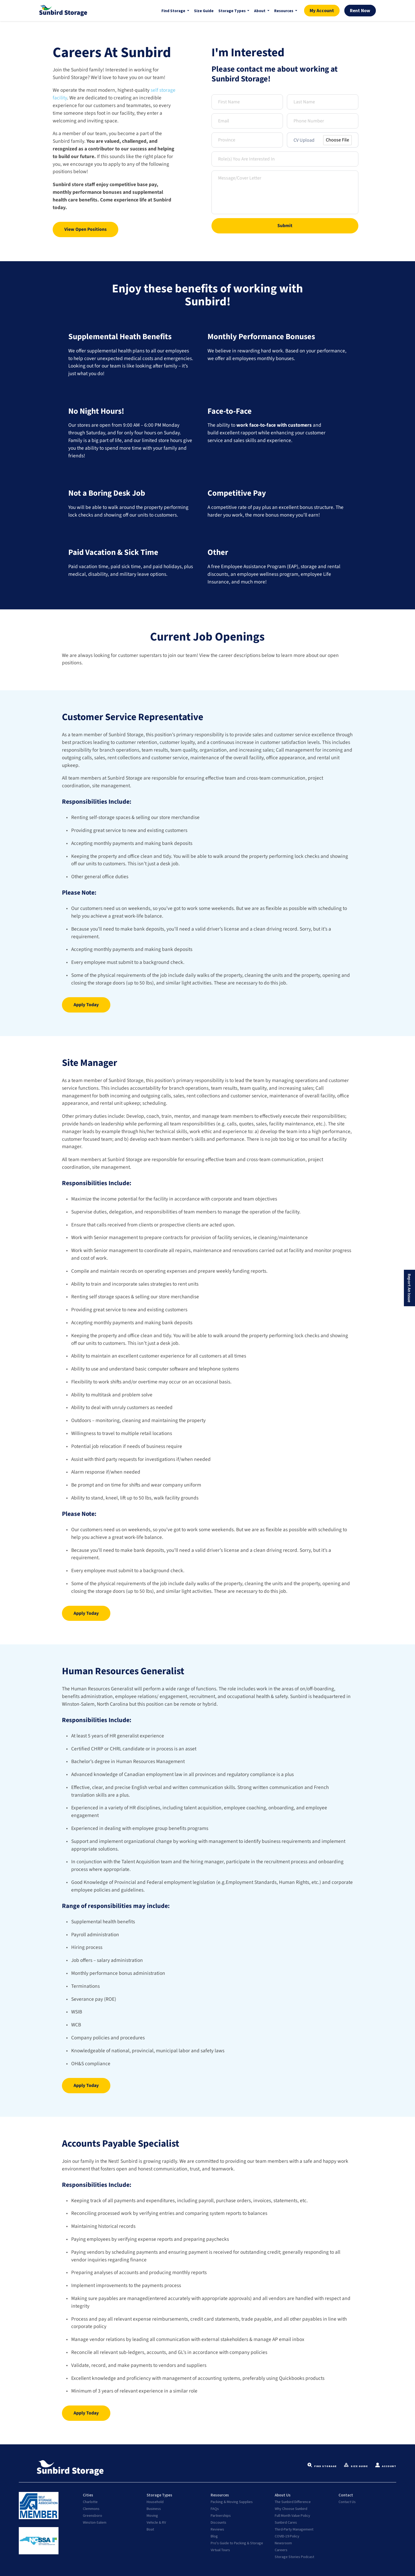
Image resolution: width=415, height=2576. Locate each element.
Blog (214, 2536)
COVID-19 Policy (287, 2536)
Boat (150, 2529)
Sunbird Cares (286, 2522)
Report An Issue (409, 1288)
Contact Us (347, 2501)
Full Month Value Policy (292, 2515)
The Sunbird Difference (293, 2501)
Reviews (217, 2529)
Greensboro (92, 2515)
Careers (281, 2549)
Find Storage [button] (173, 10)
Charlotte (90, 2501)
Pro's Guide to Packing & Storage (237, 2543)
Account (385, 2466)
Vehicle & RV (156, 2522)
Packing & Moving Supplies (232, 2501)
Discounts (218, 2522)
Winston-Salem (94, 2522)
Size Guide (204, 10)
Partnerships (221, 2515)
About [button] (260, 10)
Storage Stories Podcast (294, 2556)
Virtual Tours (220, 2549)
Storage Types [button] (232, 10)
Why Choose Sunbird (291, 2508)
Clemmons (91, 2508)
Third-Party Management (294, 2529)
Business (154, 2508)
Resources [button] (284, 10)
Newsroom (283, 2543)
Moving (152, 2515)
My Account (322, 10)
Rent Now (360, 10)
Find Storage (322, 2466)
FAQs (215, 2508)
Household (155, 2501)
